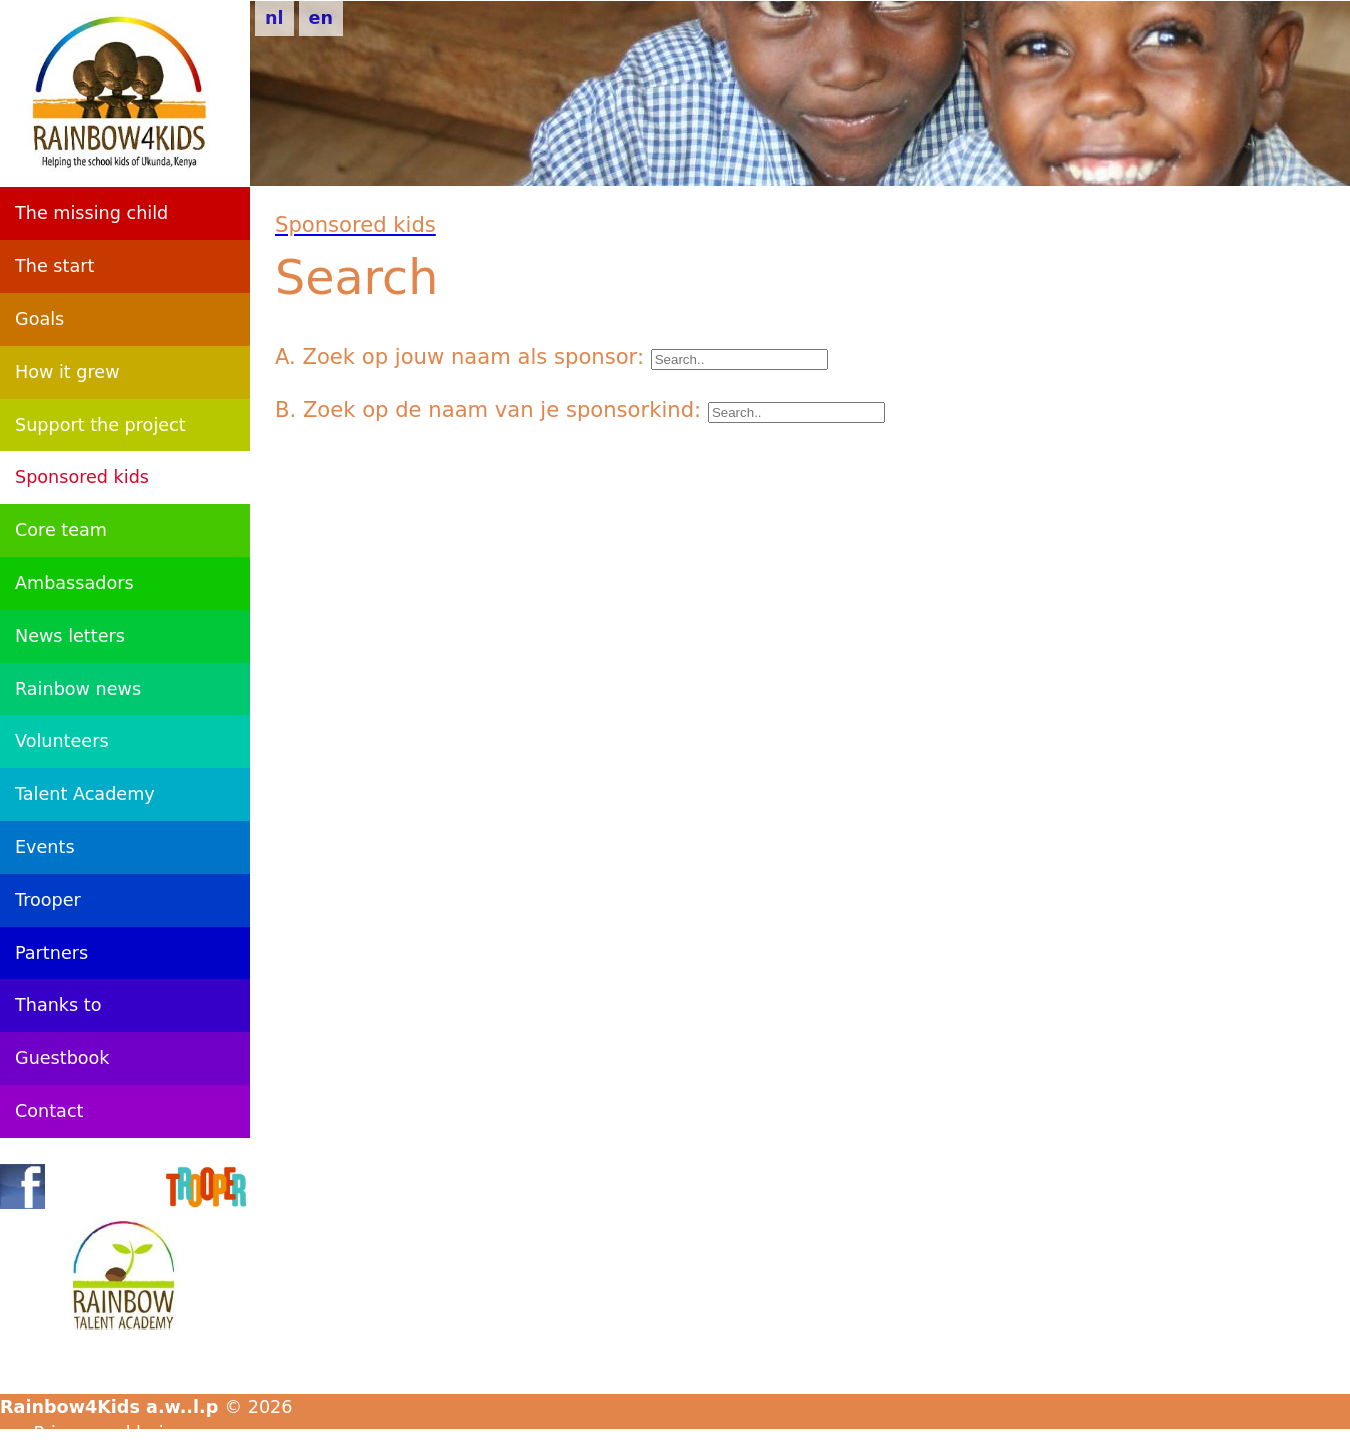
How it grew (67, 372)
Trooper (48, 900)
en (321, 18)
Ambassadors (74, 583)
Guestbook (62, 1058)
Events (45, 847)
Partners (51, 953)
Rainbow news (78, 689)
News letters (70, 636)
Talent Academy (85, 794)
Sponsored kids (82, 477)
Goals (39, 319)
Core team (61, 530)
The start (54, 266)
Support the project (100, 425)
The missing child (91, 213)
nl (274, 18)
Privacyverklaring (110, 1433)
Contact (49, 1111)
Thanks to (58, 1005)
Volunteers (62, 741)
